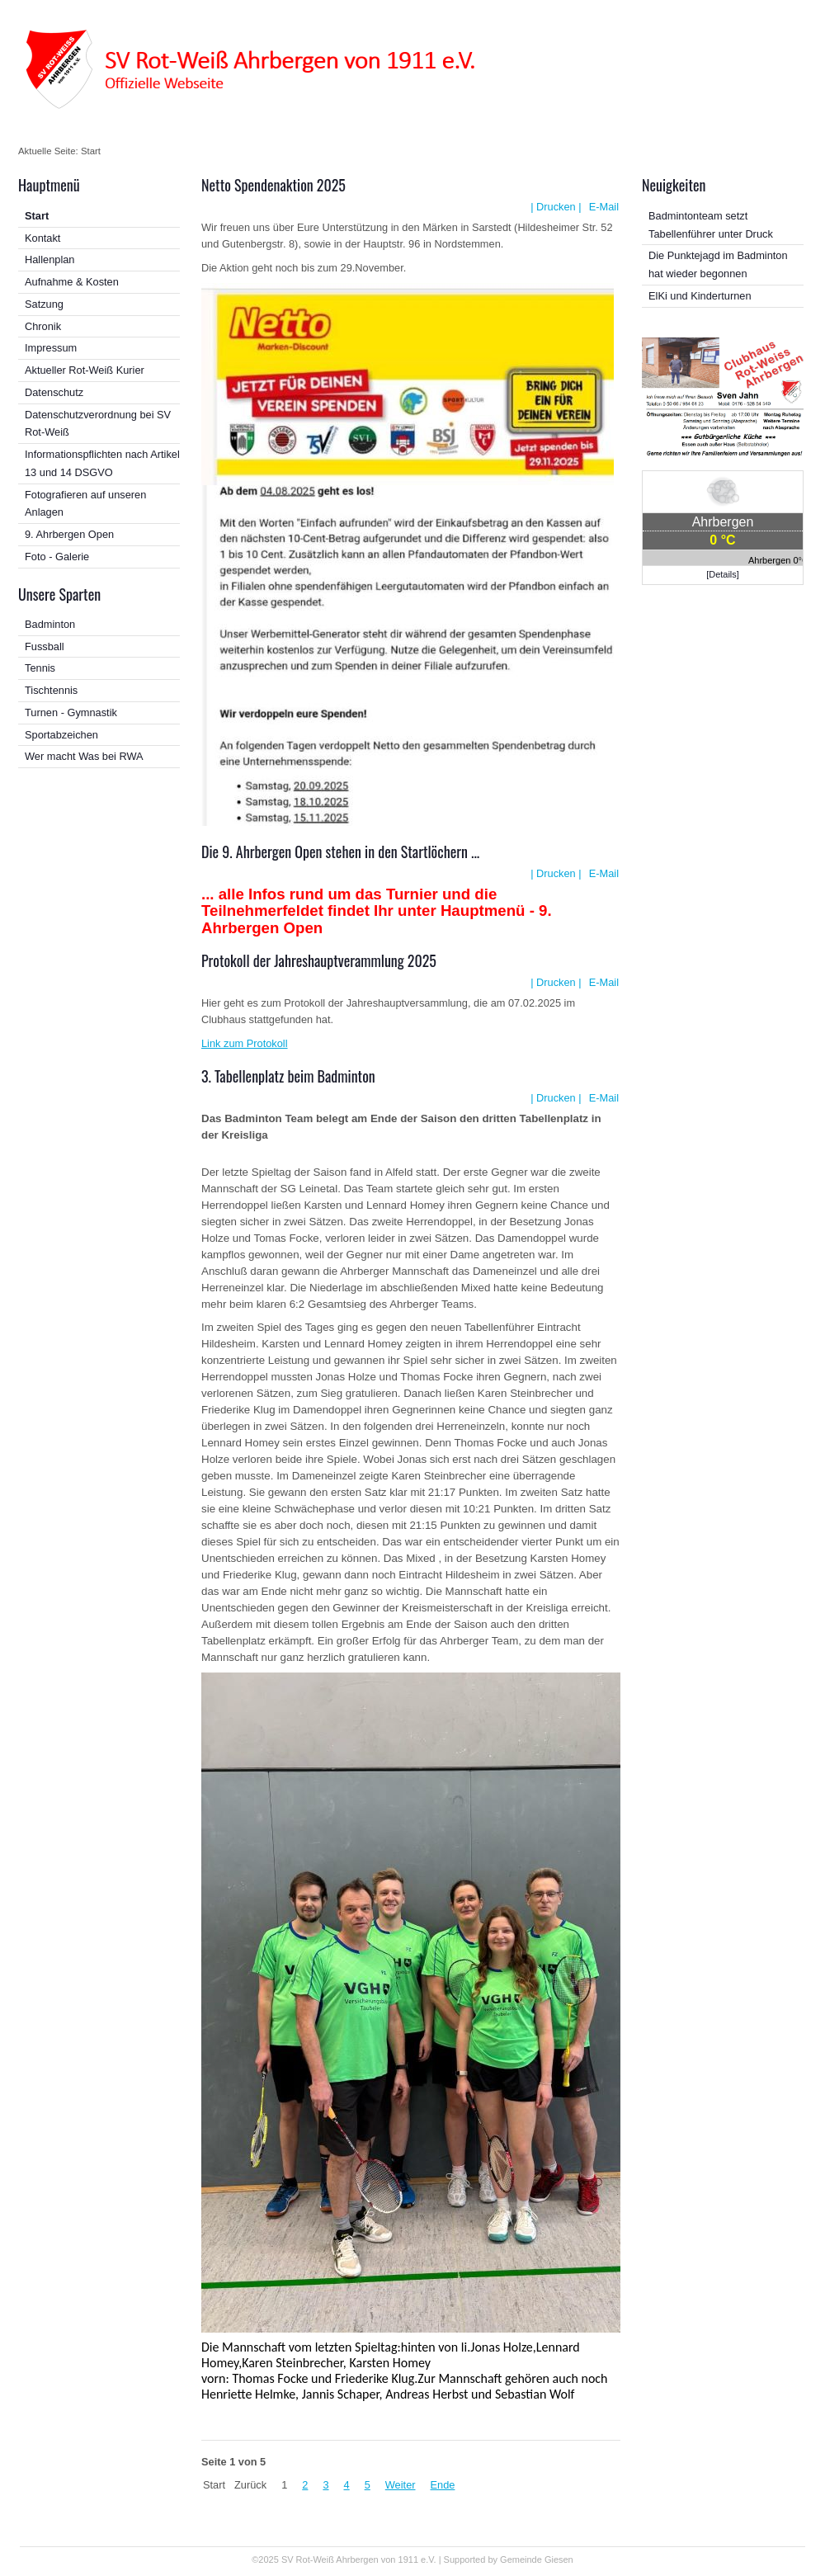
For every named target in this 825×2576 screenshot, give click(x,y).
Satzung (44, 304)
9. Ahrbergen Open (69, 534)
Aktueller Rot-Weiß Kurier (84, 370)
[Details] (722, 574)
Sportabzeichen (61, 735)
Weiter (400, 2485)
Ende (443, 2485)
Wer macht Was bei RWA (84, 756)
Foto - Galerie (57, 556)
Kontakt (42, 238)
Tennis (40, 668)
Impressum (51, 348)
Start (37, 216)
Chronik (43, 326)
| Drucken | (555, 207)
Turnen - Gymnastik (71, 712)
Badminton (50, 624)
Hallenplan (49, 259)
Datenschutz (54, 392)
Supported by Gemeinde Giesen (508, 2559)
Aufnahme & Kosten (72, 282)
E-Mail (602, 207)
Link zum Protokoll (244, 1043)
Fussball (44, 646)
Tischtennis (51, 690)
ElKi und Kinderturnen (700, 296)
